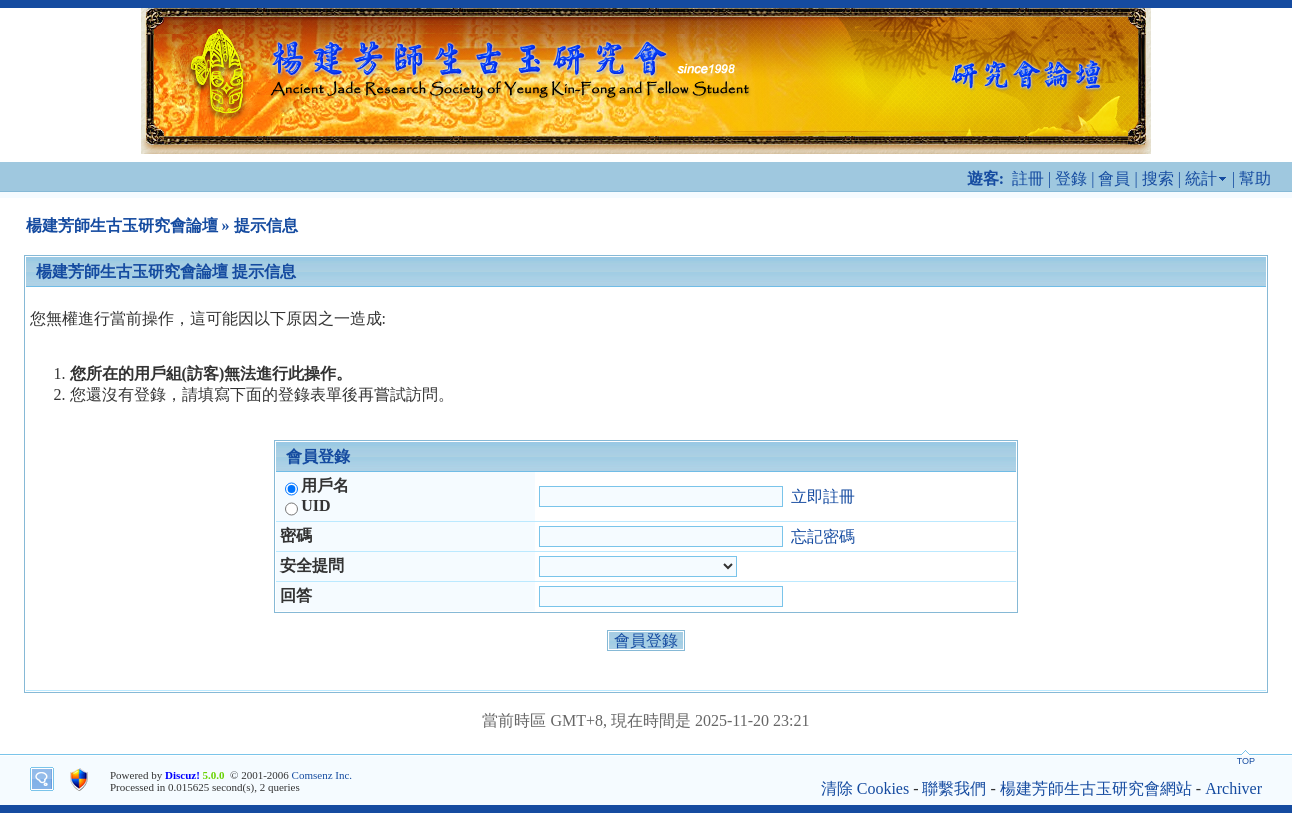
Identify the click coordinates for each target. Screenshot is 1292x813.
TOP (1246, 761)
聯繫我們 (954, 788)
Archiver (1233, 788)
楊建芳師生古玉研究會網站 (1096, 788)
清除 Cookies (865, 788)
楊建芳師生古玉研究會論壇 (122, 225)
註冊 (1028, 178)
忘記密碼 (823, 535)
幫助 (1255, 178)
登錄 (1071, 178)
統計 (1201, 178)
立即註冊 (823, 495)
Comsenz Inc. (322, 775)
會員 (1114, 178)
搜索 (1158, 178)
